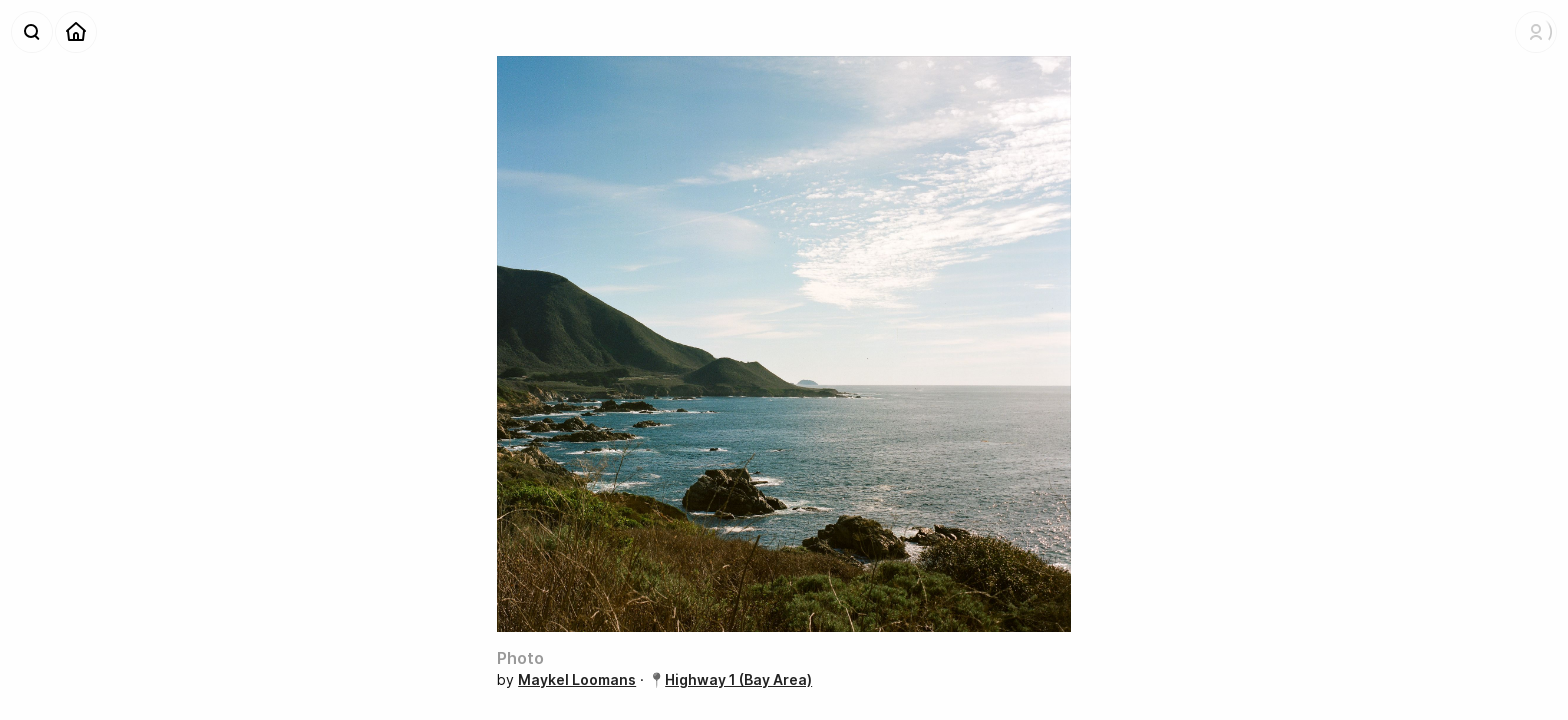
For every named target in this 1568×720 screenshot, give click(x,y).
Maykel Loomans (577, 679)
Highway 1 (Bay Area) (738, 679)
